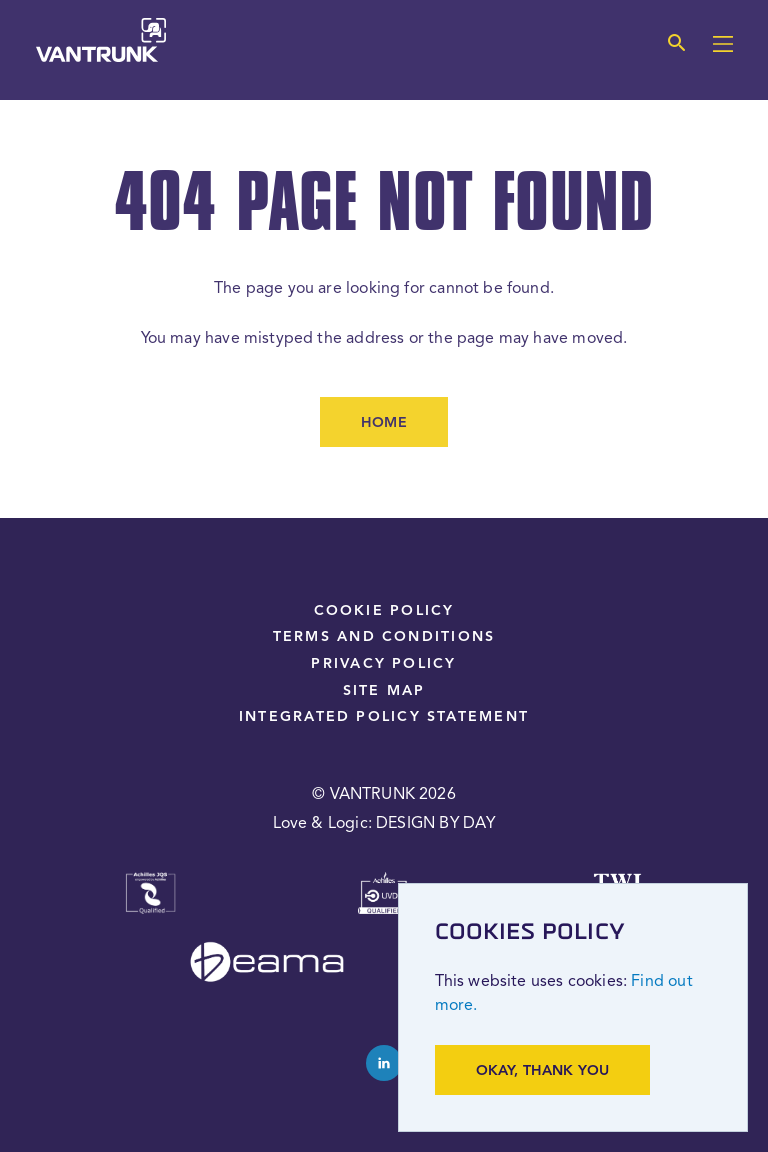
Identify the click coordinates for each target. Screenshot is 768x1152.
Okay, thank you (543, 1071)
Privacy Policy (383, 664)
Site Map (384, 691)
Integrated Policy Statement (384, 717)
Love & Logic (320, 824)
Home (384, 423)
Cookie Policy (384, 611)
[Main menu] (723, 46)
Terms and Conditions (384, 637)
